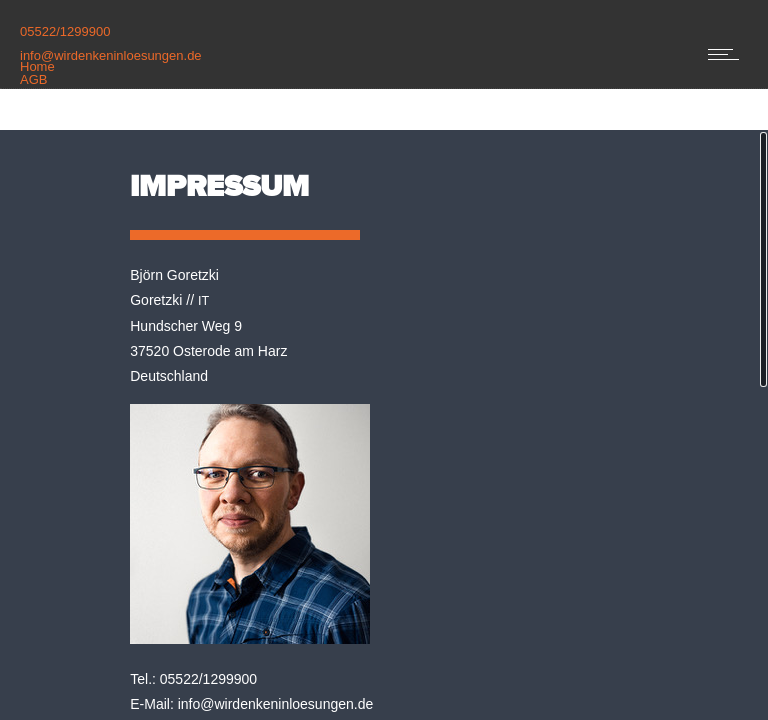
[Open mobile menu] (728, 54)
